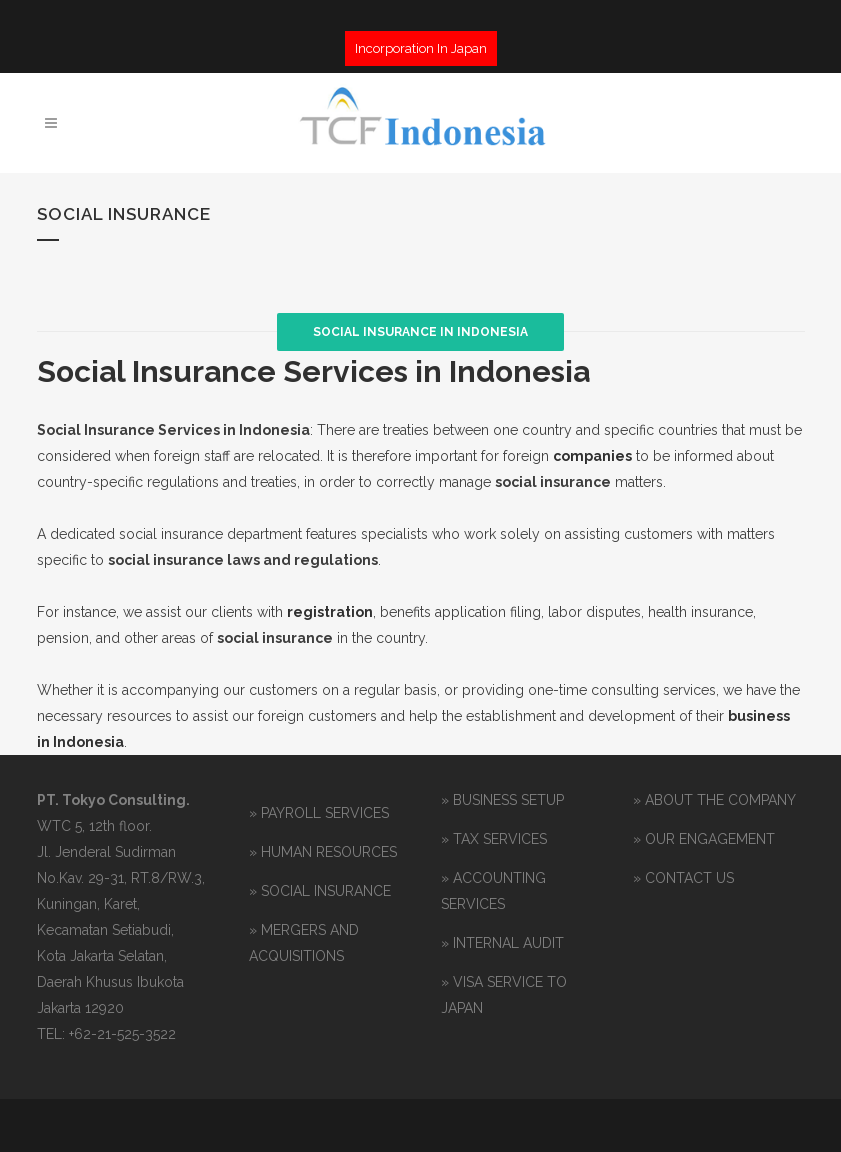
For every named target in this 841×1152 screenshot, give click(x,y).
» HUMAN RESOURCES (323, 852)
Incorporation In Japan (421, 48)
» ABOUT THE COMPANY (714, 800)
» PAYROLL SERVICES (319, 813)
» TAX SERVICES (494, 839)
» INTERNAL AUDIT (502, 943)
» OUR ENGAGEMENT (704, 839)
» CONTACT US (683, 878)
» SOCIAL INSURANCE (320, 891)
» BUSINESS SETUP (502, 800)
